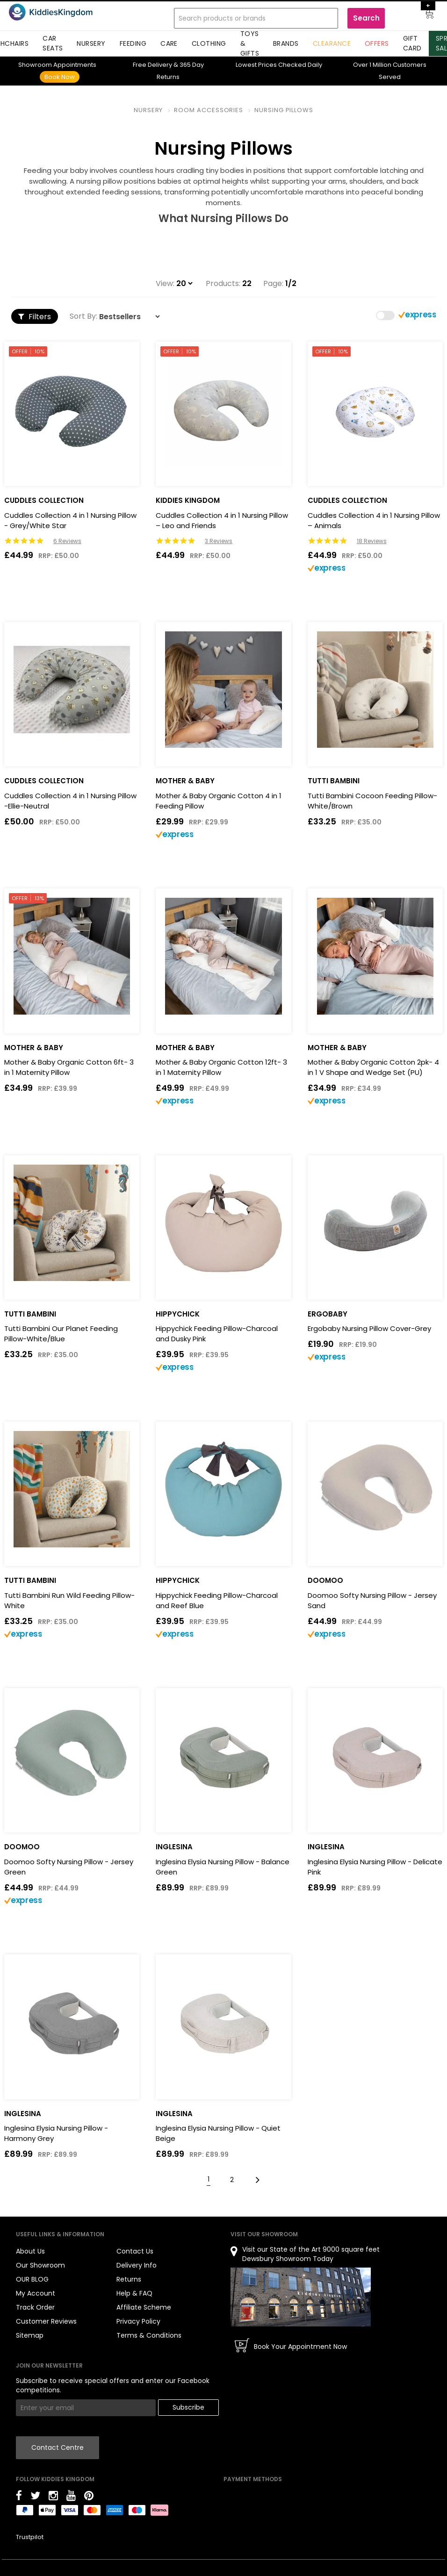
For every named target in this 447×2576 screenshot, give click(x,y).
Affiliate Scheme (143, 2307)
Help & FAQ (134, 2293)
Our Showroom (40, 2265)
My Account (35, 2293)
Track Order (35, 2307)
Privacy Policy (138, 2321)
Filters (34, 316)
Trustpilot (29, 2537)
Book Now (59, 76)
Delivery (152, 64)
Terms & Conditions (148, 2335)
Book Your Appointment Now (300, 2346)
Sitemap (29, 2335)
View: (165, 283)
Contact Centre (57, 2447)
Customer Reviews (46, 2321)
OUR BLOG (32, 2279)
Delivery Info (136, 2265)
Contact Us (134, 2251)
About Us (30, 2251)
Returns (128, 2279)
